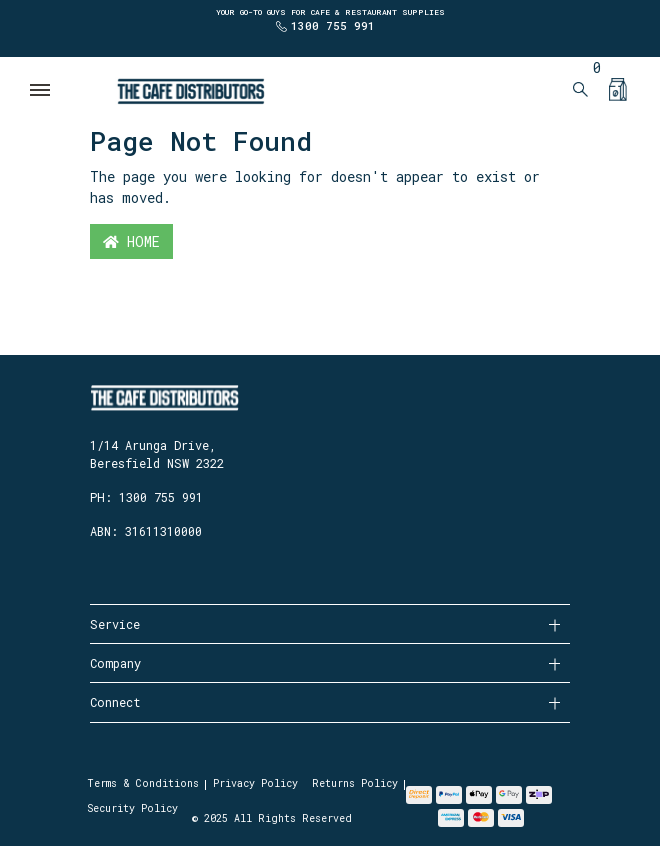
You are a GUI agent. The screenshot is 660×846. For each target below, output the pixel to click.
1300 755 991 (333, 25)
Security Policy (132, 808)
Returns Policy (355, 783)
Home (131, 241)
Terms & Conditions (143, 783)
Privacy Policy (255, 783)
